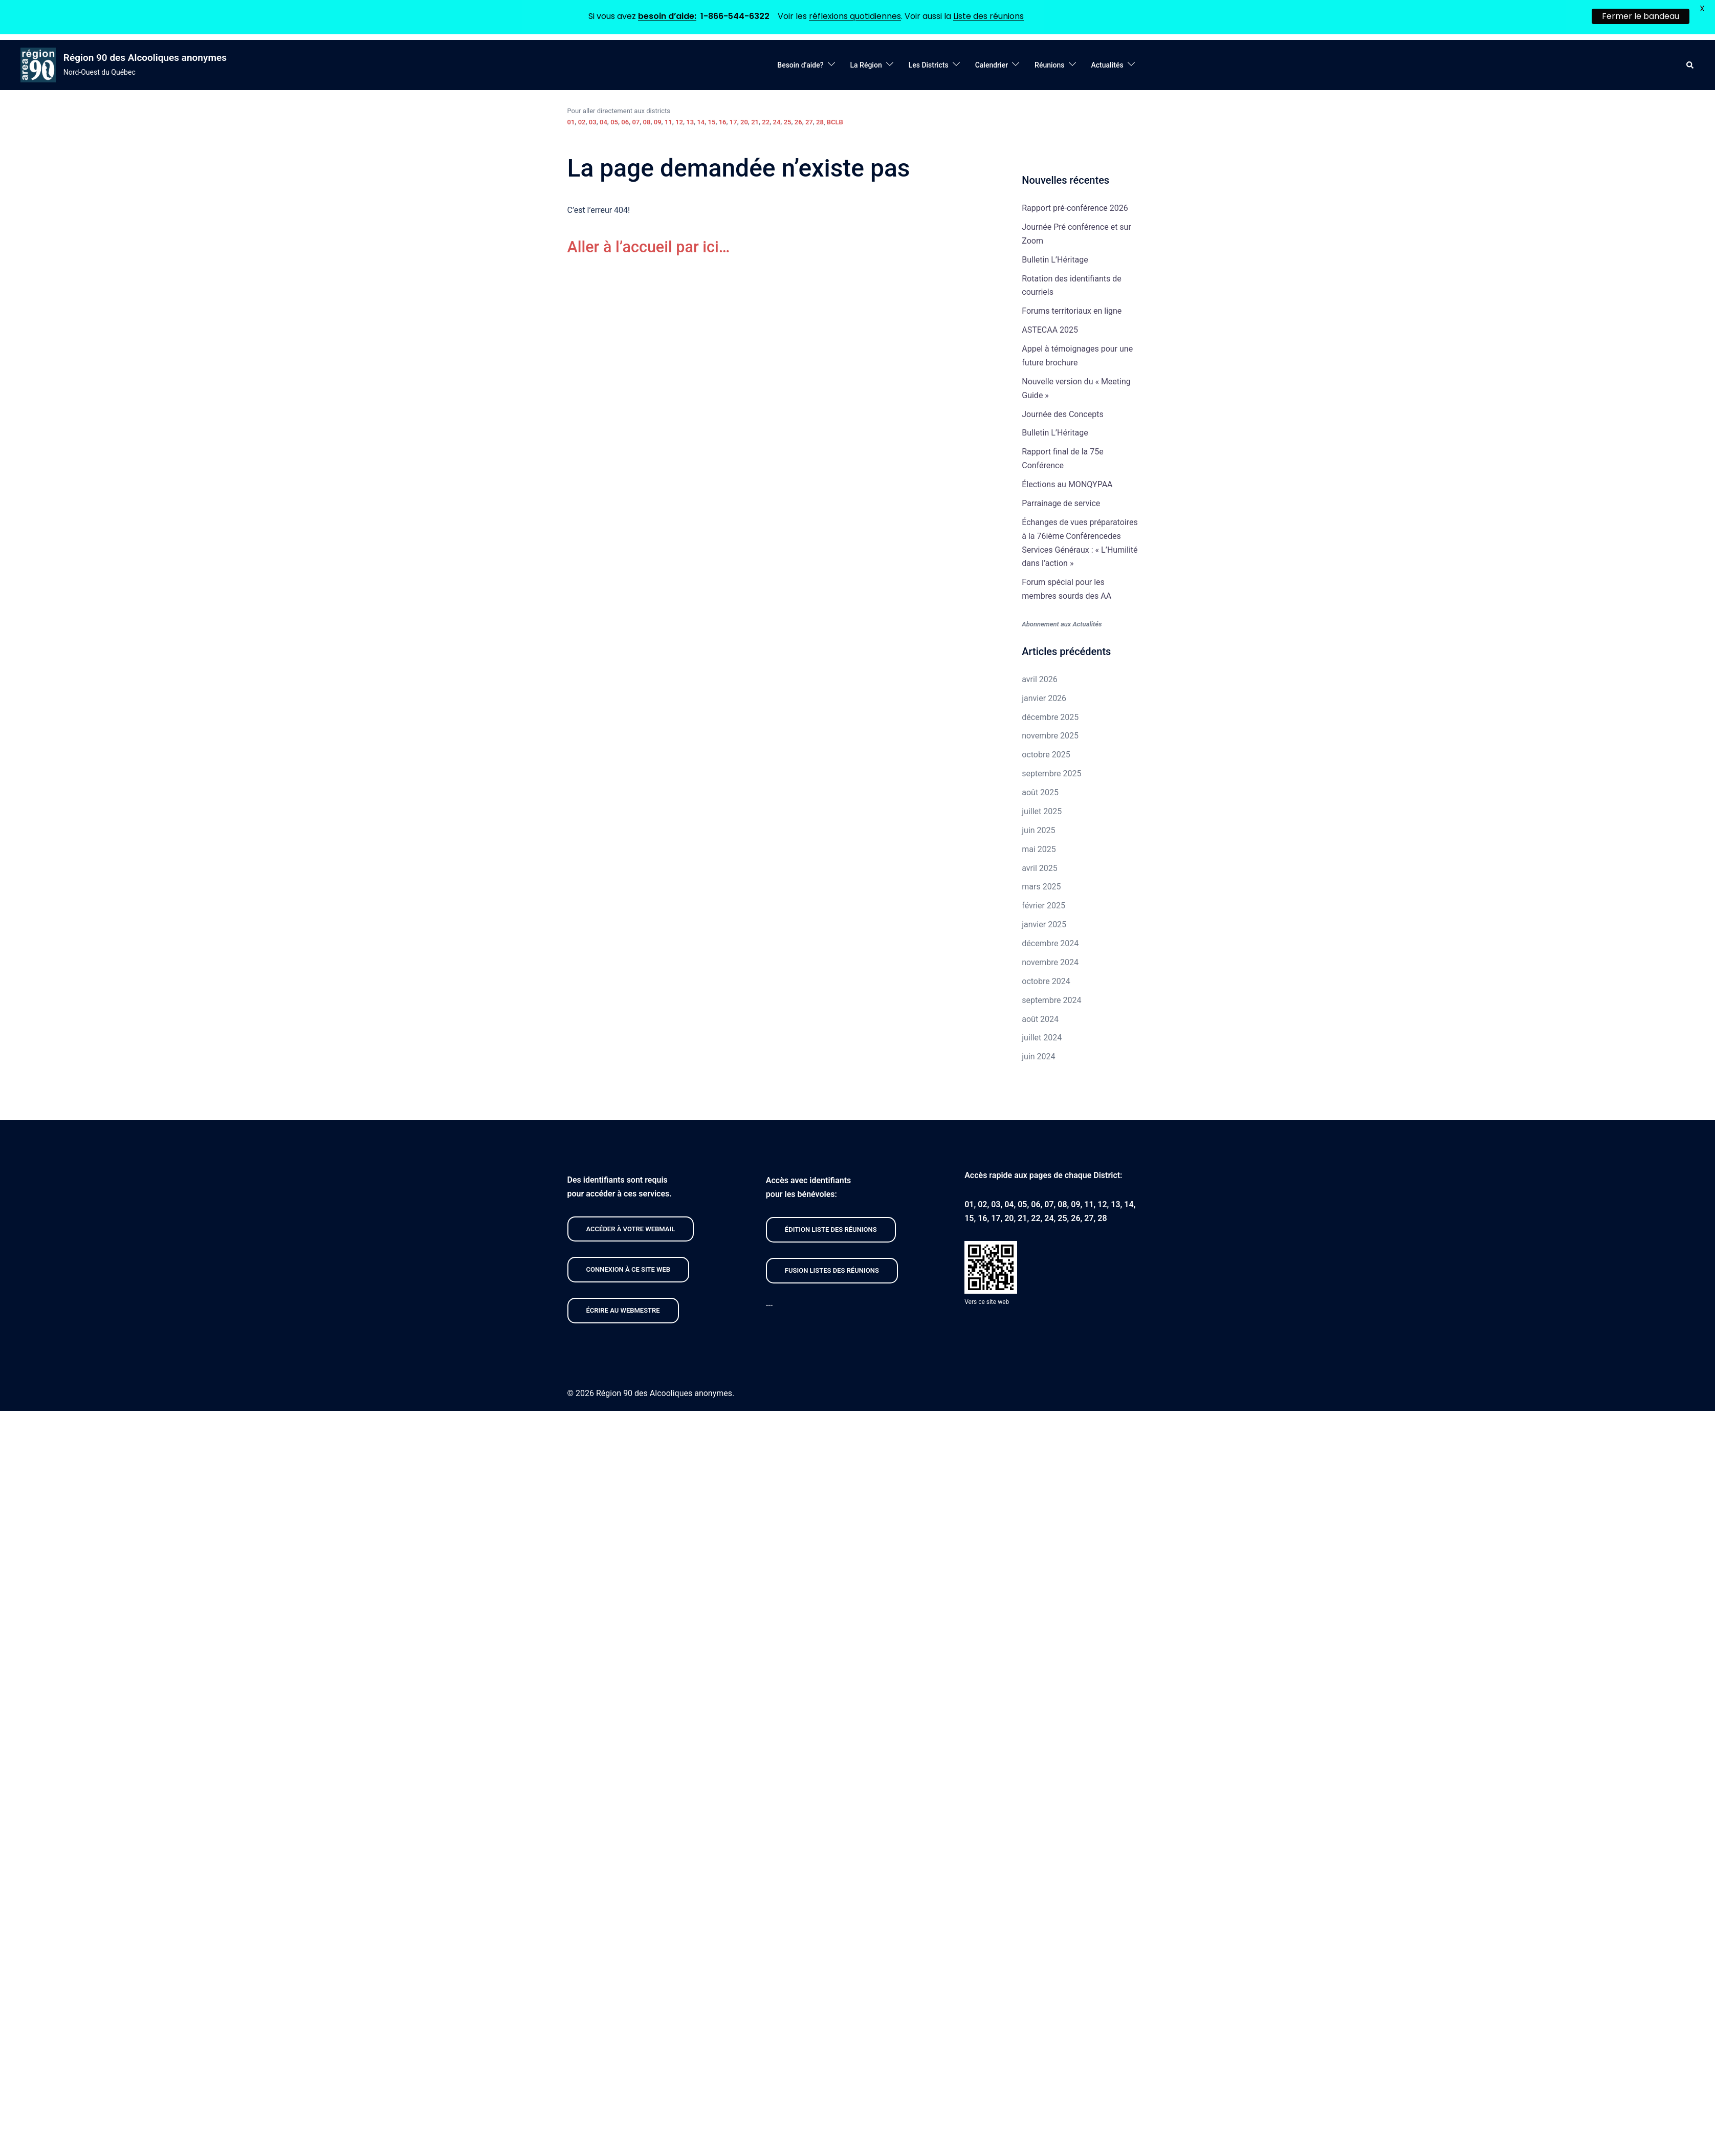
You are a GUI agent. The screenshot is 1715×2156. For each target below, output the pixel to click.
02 (582, 122)
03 (593, 122)
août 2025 (1040, 792)
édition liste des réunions (831, 1229)
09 (658, 122)
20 (744, 122)
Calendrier (991, 65)
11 (668, 122)
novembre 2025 (1050, 736)
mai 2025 (1039, 849)
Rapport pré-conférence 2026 (1075, 208)
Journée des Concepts (1062, 414)
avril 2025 (1039, 868)
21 (755, 122)
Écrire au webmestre (623, 1310)
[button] (1690, 65)
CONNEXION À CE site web (628, 1269)
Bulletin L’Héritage (1055, 260)
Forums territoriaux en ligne (1072, 311)
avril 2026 (1039, 679)
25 (787, 122)
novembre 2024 (1050, 962)
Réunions (1049, 65)
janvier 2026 (1044, 698)
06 (625, 122)
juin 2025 (1038, 830)
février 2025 (1043, 905)
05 (614, 122)
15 (712, 122)
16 (723, 122)
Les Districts (929, 65)
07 (636, 122)
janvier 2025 (1044, 924)
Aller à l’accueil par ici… (652, 246)
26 (798, 122)
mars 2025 (1041, 886)
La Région (866, 65)
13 (690, 122)
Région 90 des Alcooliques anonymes (145, 57)
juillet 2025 (1042, 811)
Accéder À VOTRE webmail (630, 1229)
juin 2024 (1038, 1056)
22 (765, 122)
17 (733, 122)
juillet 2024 (1042, 1037)
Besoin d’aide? (800, 65)
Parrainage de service (1061, 503)
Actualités (1107, 65)
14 (701, 122)
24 (776, 122)
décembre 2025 (1050, 717)
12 (679, 122)
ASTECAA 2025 (1050, 330)
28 (820, 122)
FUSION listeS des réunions (832, 1270)
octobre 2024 (1046, 981)
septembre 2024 (1051, 1000)
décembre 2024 (1050, 943)
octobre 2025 (1046, 754)
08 (647, 122)
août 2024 (1040, 1019)
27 (809, 122)
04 (603, 122)
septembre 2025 (1051, 773)
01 (571, 122)
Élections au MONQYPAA (1067, 484)
